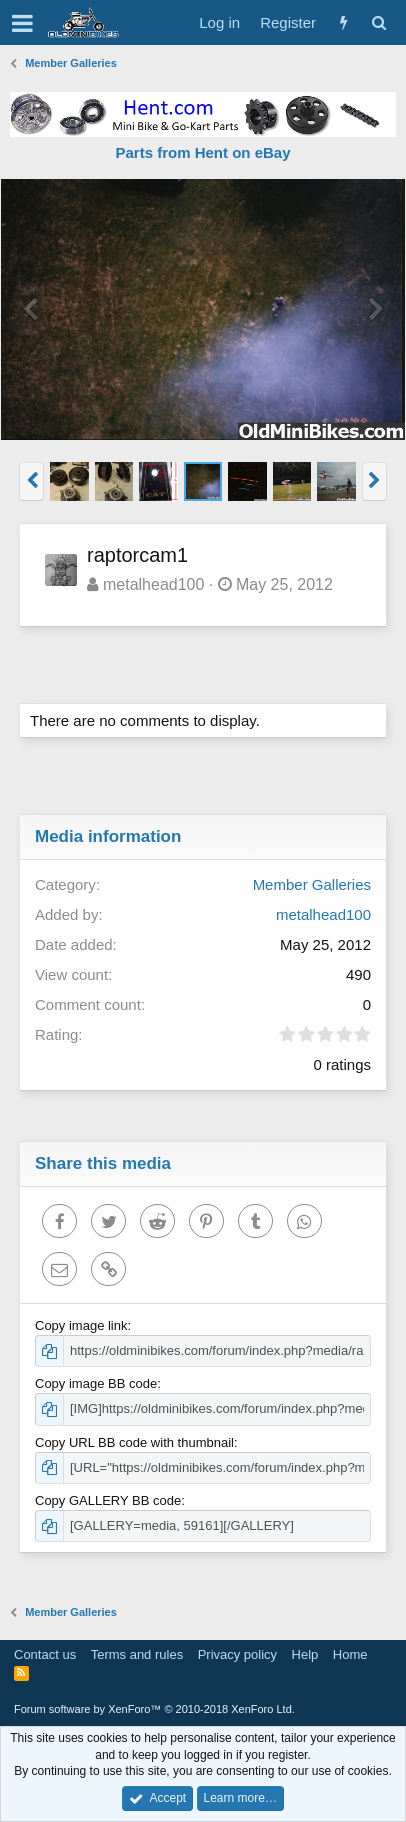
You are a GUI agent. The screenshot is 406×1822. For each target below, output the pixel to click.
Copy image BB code (96, 1383)
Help (305, 1654)
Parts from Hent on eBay (202, 152)
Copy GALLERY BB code (108, 1500)
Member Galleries (312, 884)
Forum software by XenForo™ (154, 1709)
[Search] (378, 22)
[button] (22, 23)
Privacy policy (237, 1654)
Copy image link (81, 1325)
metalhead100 (153, 584)
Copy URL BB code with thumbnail (134, 1442)
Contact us (45, 1654)
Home (350, 1654)
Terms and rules (137, 1654)
